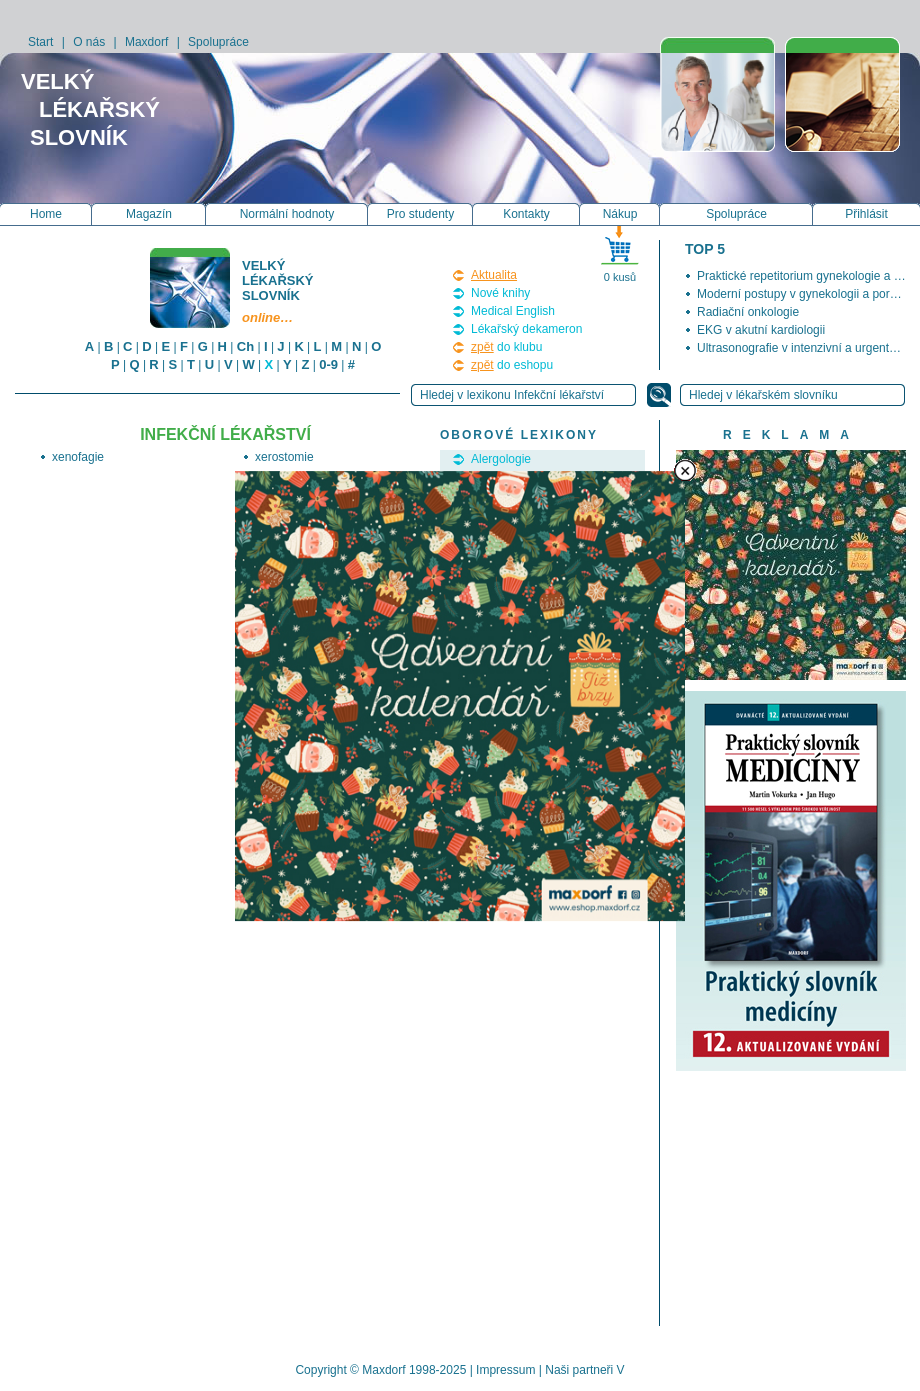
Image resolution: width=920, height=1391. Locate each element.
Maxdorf (146, 42)
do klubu (506, 347)
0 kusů (620, 277)
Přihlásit (866, 214)
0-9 (328, 364)
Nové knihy (500, 293)
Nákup (620, 214)
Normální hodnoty (287, 214)
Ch (245, 346)
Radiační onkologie (748, 312)
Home (46, 214)
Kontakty (526, 214)
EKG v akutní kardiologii (761, 330)
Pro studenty (420, 214)
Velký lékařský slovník (279, 291)
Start (40, 42)
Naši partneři (579, 1370)
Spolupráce (218, 42)
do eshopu (512, 365)
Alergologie (501, 459)
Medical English (513, 311)
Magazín (149, 214)
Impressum (505, 1370)
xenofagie (78, 457)
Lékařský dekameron (526, 329)
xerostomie (284, 457)
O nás (89, 42)
